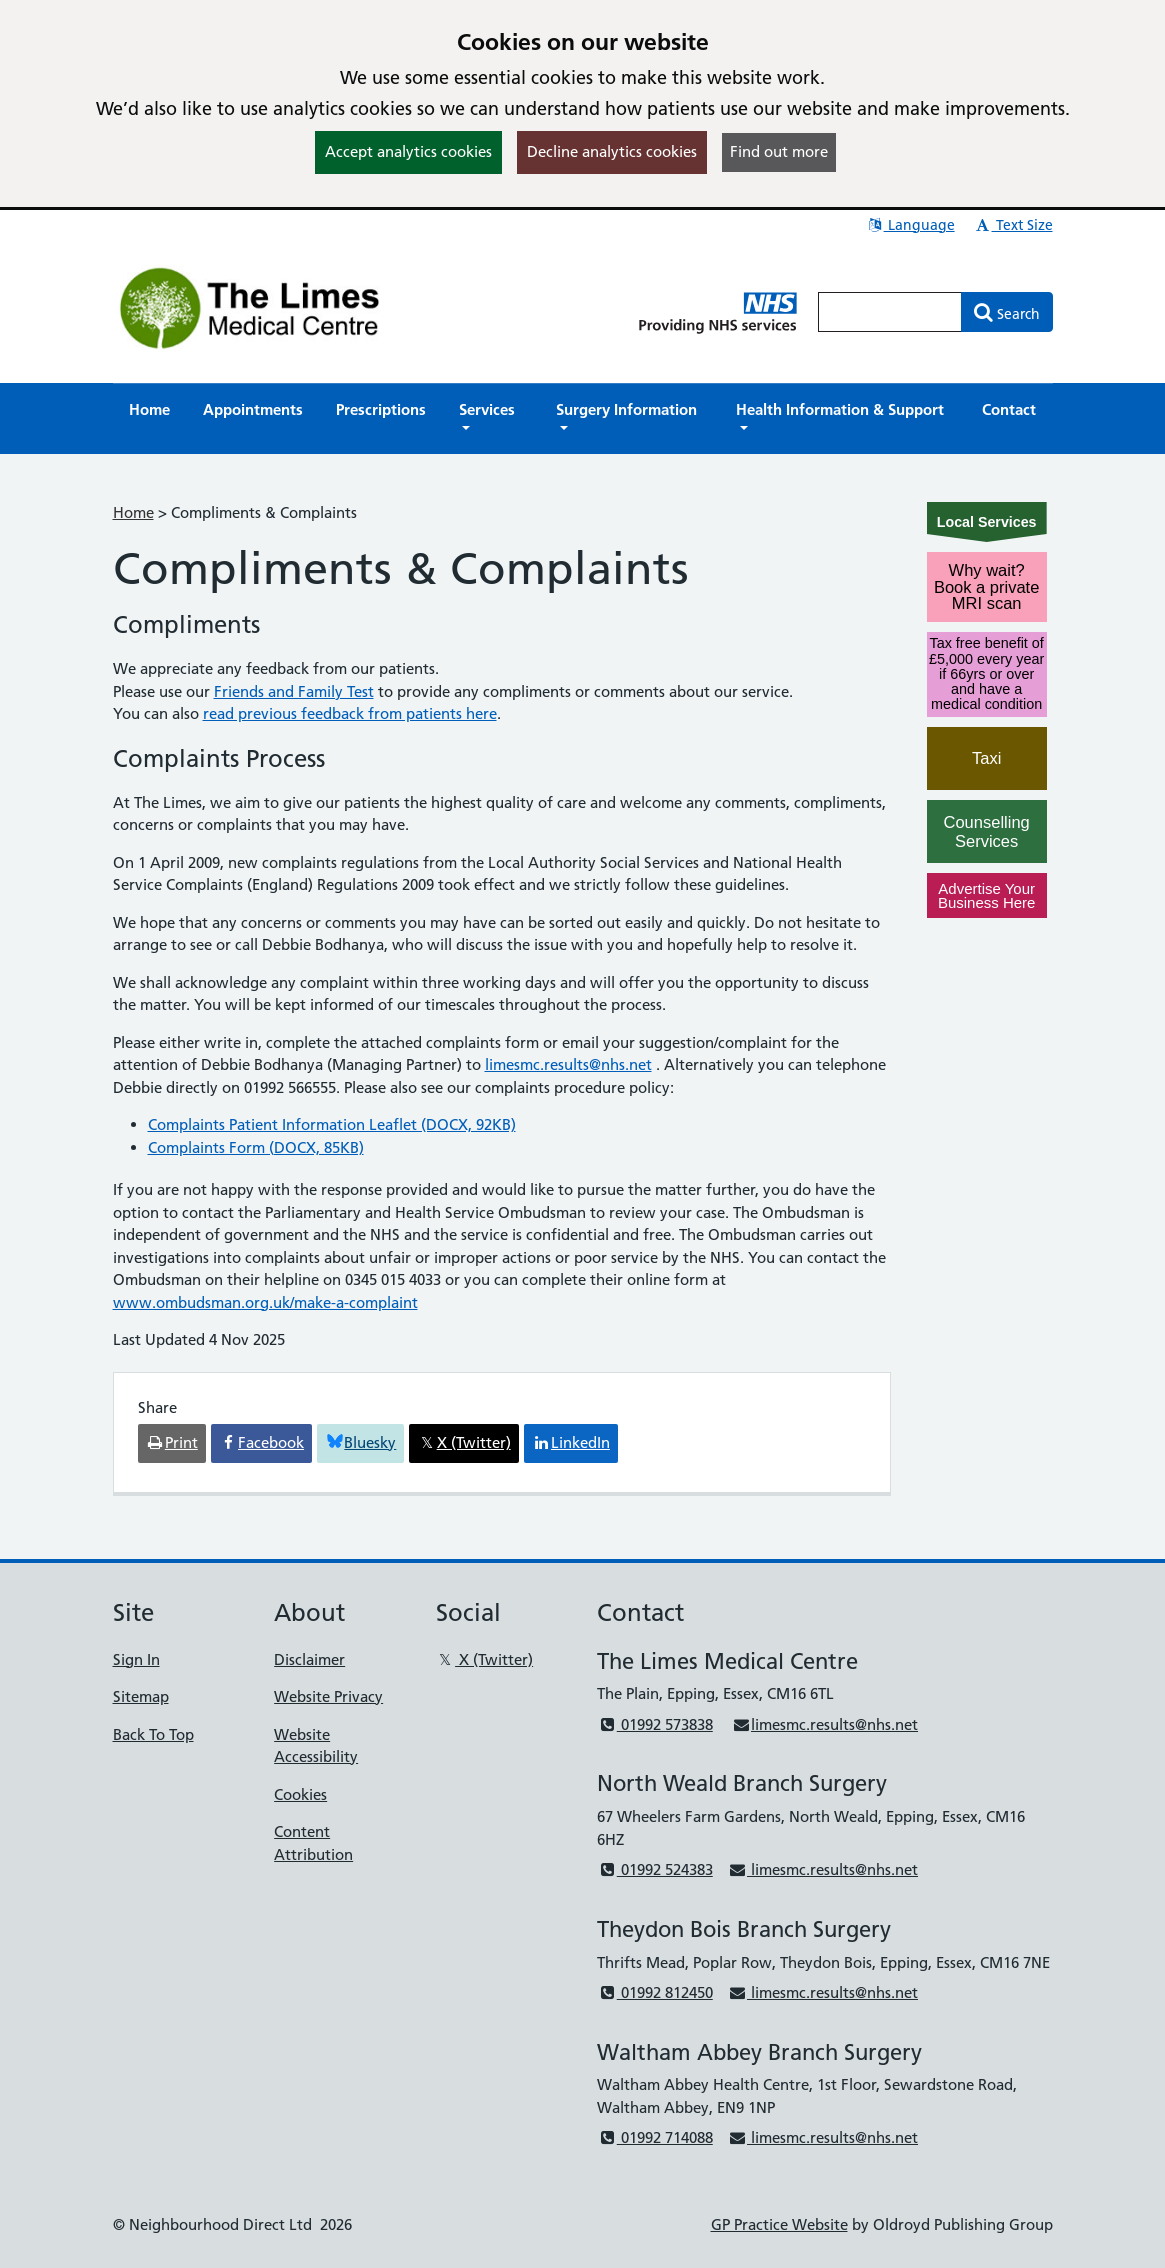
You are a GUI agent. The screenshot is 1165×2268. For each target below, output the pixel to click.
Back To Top (153, 1734)
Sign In (136, 1659)
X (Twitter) (484, 1659)
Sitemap (141, 1696)
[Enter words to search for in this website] (890, 312)
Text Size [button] (1013, 225)
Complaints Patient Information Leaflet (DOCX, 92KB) (332, 1124)
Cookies (300, 1794)
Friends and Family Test (294, 691)
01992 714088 (654, 2137)
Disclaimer (309, 1659)
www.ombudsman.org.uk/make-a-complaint (265, 1302)
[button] (491, 419)
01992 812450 (654, 1992)
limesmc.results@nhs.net (568, 1064)
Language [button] (910, 225)
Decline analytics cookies (612, 151)
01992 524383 (654, 1869)
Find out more (779, 151)
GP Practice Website (779, 2224)
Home (133, 512)
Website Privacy (328, 1696)
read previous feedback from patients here (350, 713)
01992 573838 (654, 1724)
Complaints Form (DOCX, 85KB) (256, 1147)
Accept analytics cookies (408, 151)
